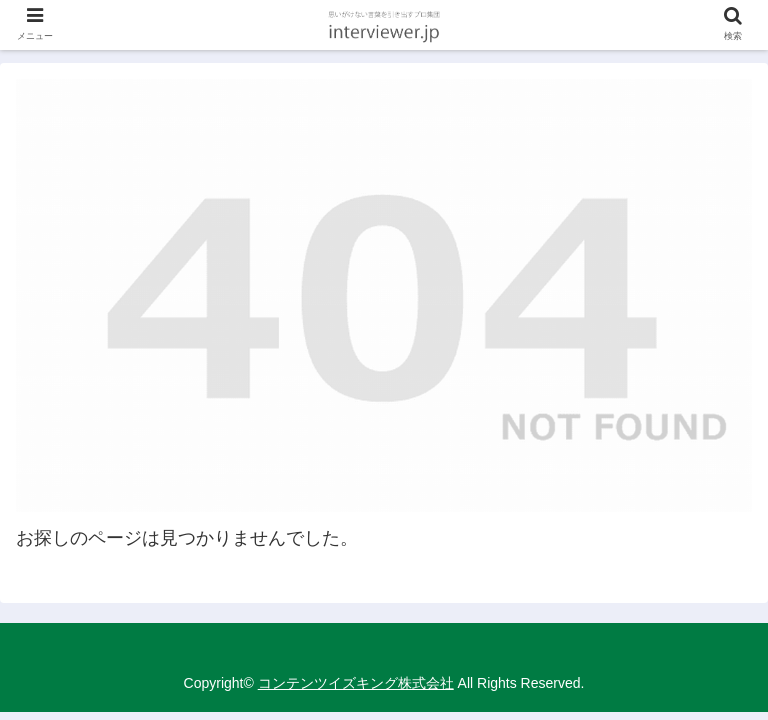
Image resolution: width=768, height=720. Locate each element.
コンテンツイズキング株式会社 (356, 683)
